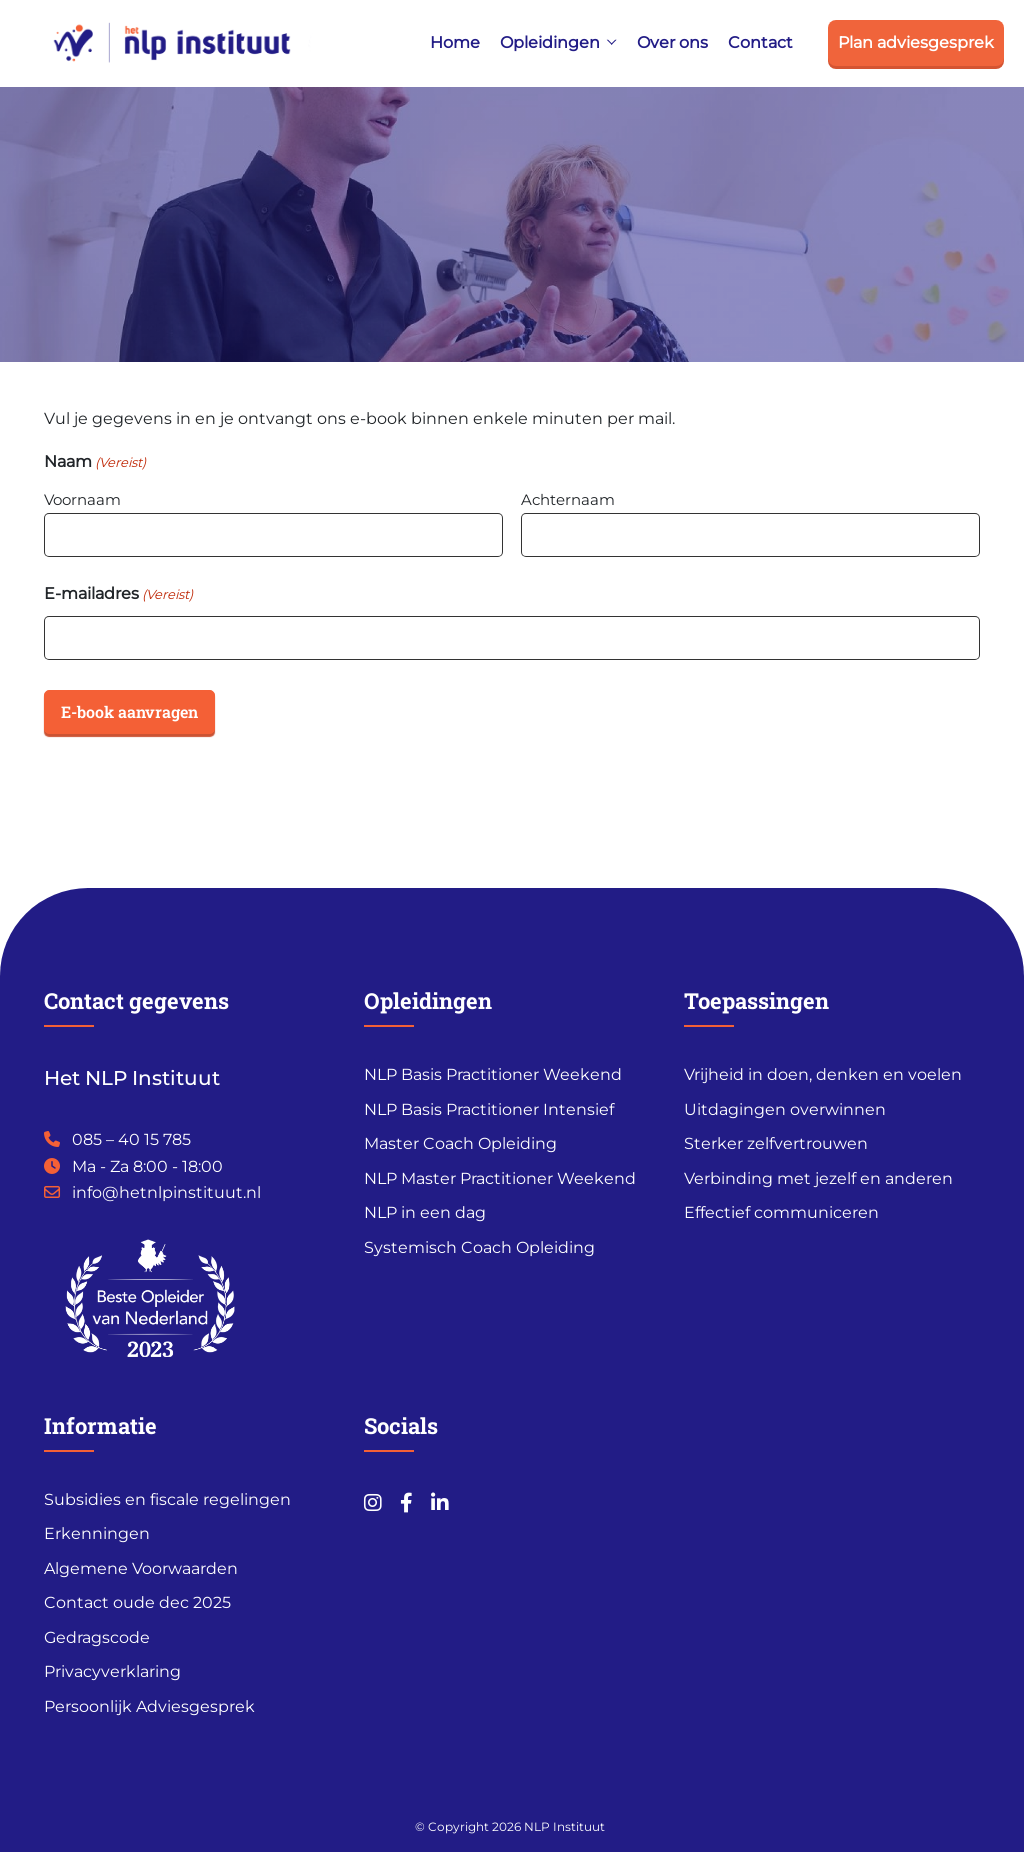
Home (455, 42)
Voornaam (82, 499)
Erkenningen (97, 1533)
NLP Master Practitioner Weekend (500, 1178)
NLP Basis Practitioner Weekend (493, 1074)
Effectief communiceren (781, 1212)
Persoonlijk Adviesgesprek (149, 1706)
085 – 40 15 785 (131, 1139)
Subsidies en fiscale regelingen (167, 1499)
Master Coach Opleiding (460, 1143)
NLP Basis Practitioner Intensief (489, 1109)
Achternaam (568, 499)
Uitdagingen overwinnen (785, 1109)
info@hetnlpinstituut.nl (166, 1192)
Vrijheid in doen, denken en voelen (823, 1074)
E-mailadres (118, 595)
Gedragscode (97, 1637)
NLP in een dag (425, 1212)
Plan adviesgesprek (916, 42)
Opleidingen (550, 42)
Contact (760, 42)
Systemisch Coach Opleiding (479, 1247)
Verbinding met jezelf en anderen (818, 1178)
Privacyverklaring (112, 1671)
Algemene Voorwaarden (141, 1568)
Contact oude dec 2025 (137, 1602)
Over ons (672, 42)
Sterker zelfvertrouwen (776, 1143)
